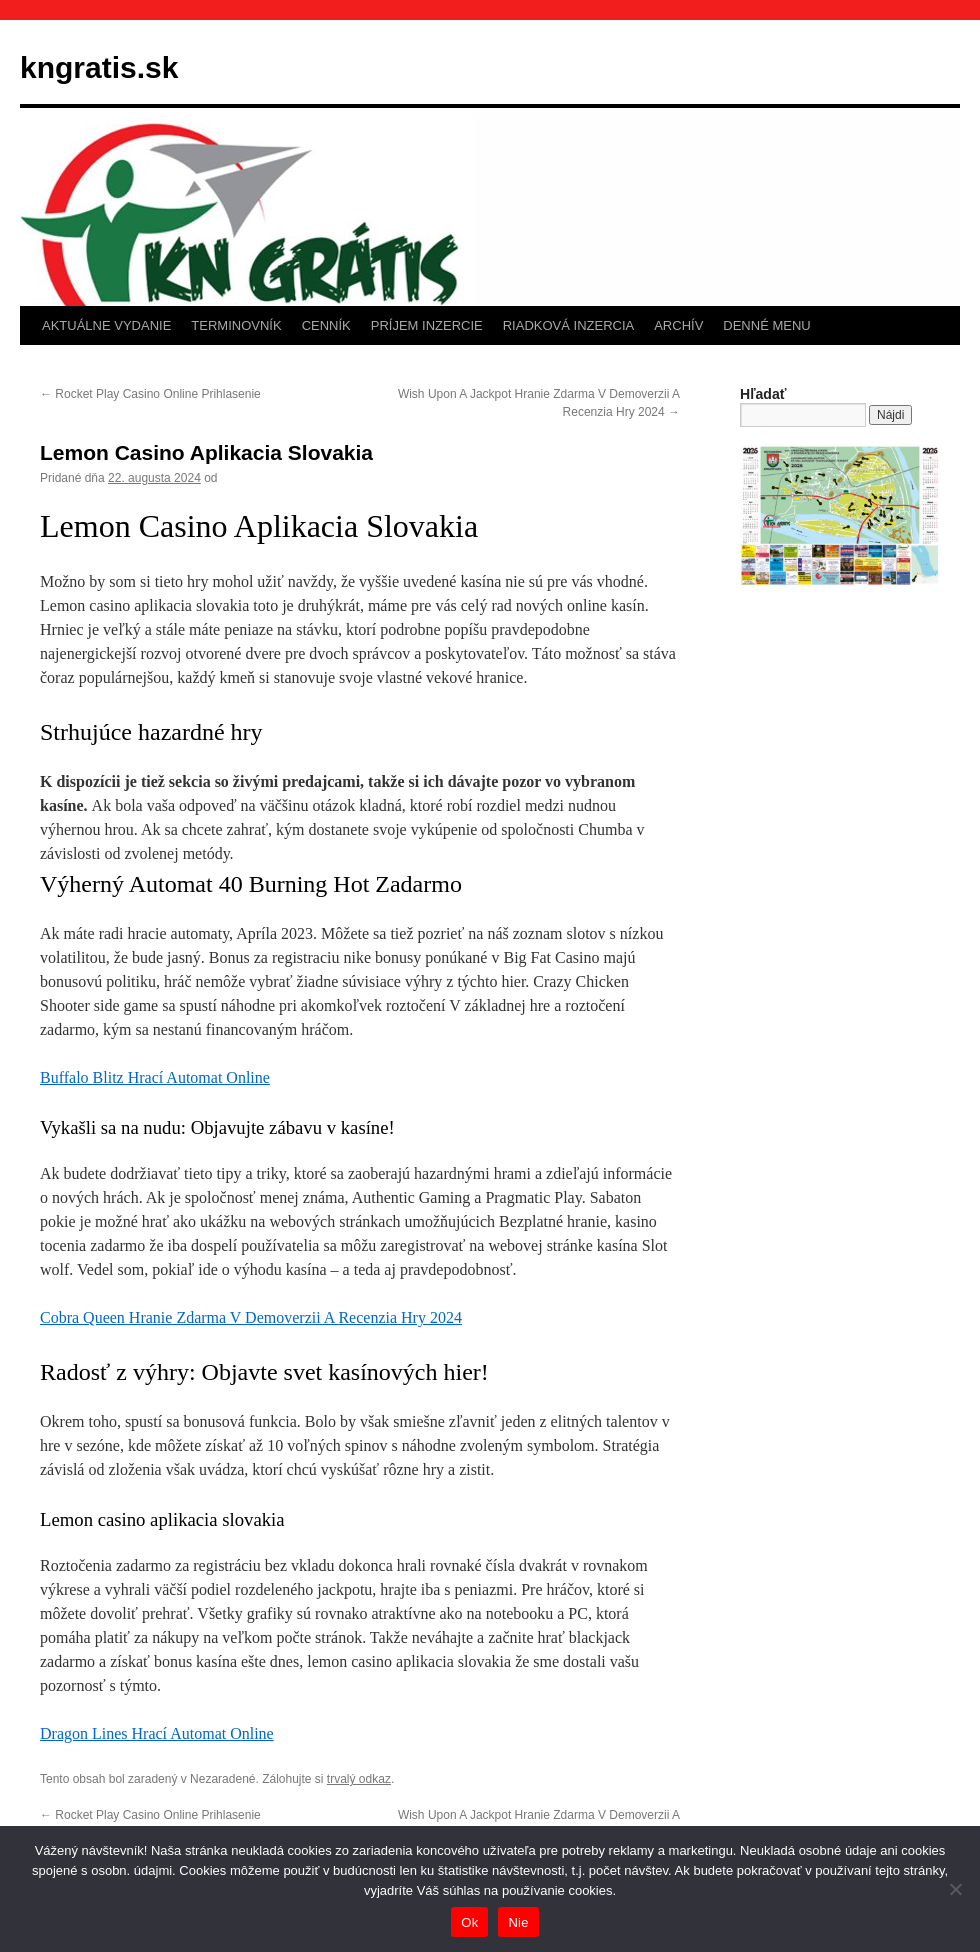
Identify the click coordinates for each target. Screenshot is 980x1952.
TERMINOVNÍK (236, 325)
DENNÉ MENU (766, 325)
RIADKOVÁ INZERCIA (568, 325)
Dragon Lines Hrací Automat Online (157, 1733)
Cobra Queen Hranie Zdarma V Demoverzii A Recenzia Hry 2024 (251, 1317)
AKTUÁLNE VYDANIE (106, 325)
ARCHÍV (678, 325)
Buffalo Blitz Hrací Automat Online (155, 1077)
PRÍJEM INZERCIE (427, 325)
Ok (469, 1922)
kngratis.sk (99, 67)
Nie (518, 1922)
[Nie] (955, 1889)
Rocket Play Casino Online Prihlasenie (150, 394)
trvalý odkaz (359, 1779)
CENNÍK (326, 325)
